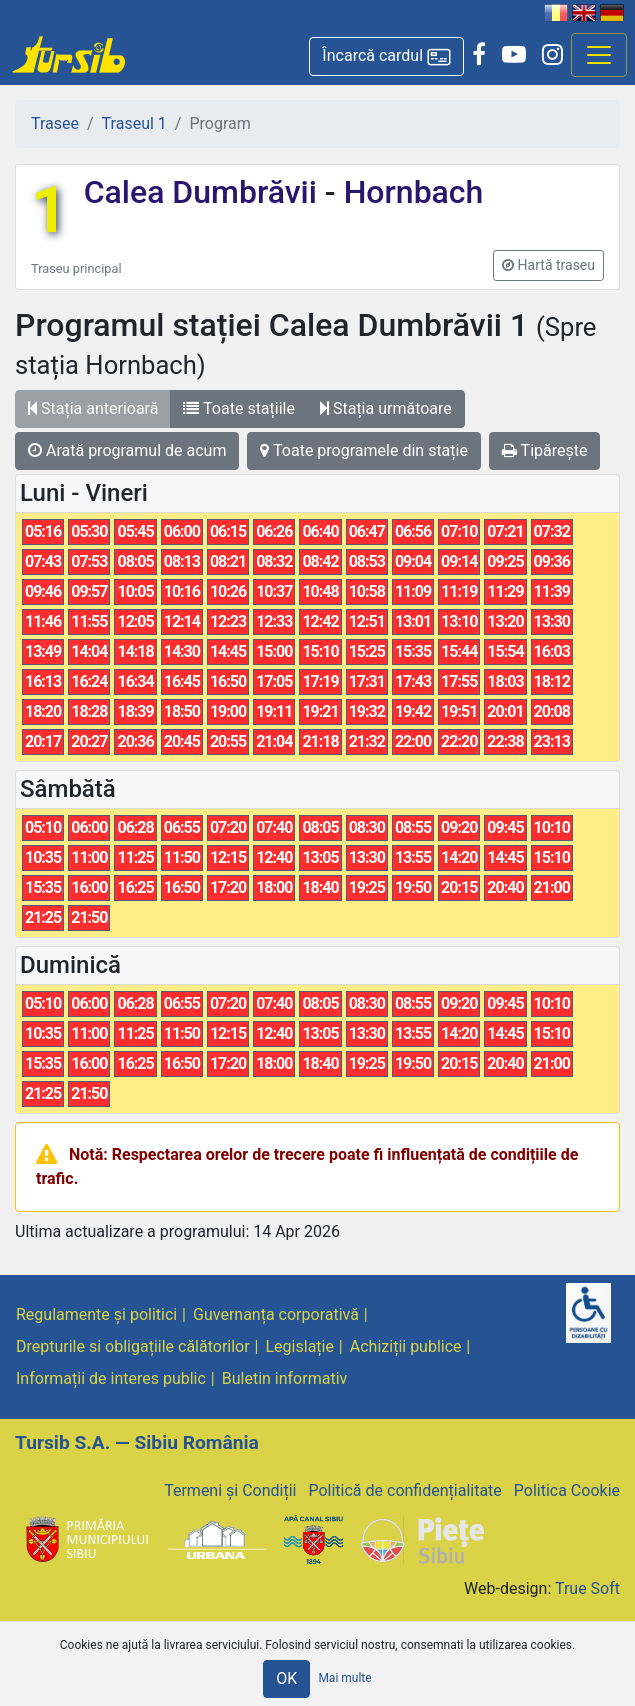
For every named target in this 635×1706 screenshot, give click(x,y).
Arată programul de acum (127, 450)
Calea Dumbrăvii (204, 192)
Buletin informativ (285, 1378)
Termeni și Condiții (230, 1490)
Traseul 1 (134, 123)
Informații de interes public (111, 1378)
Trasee (55, 123)
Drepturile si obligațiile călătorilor (133, 1346)
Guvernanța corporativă (276, 1314)
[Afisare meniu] (599, 55)
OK (286, 1678)
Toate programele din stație (364, 450)
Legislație (300, 1346)
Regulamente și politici (96, 1314)
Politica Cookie (567, 1490)
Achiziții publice (406, 1346)
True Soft (587, 1588)
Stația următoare (386, 408)
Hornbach (410, 192)
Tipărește (545, 450)
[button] (386, 56)
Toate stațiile (239, 408)
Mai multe (344, 1678)
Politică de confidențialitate (404, 1490)
